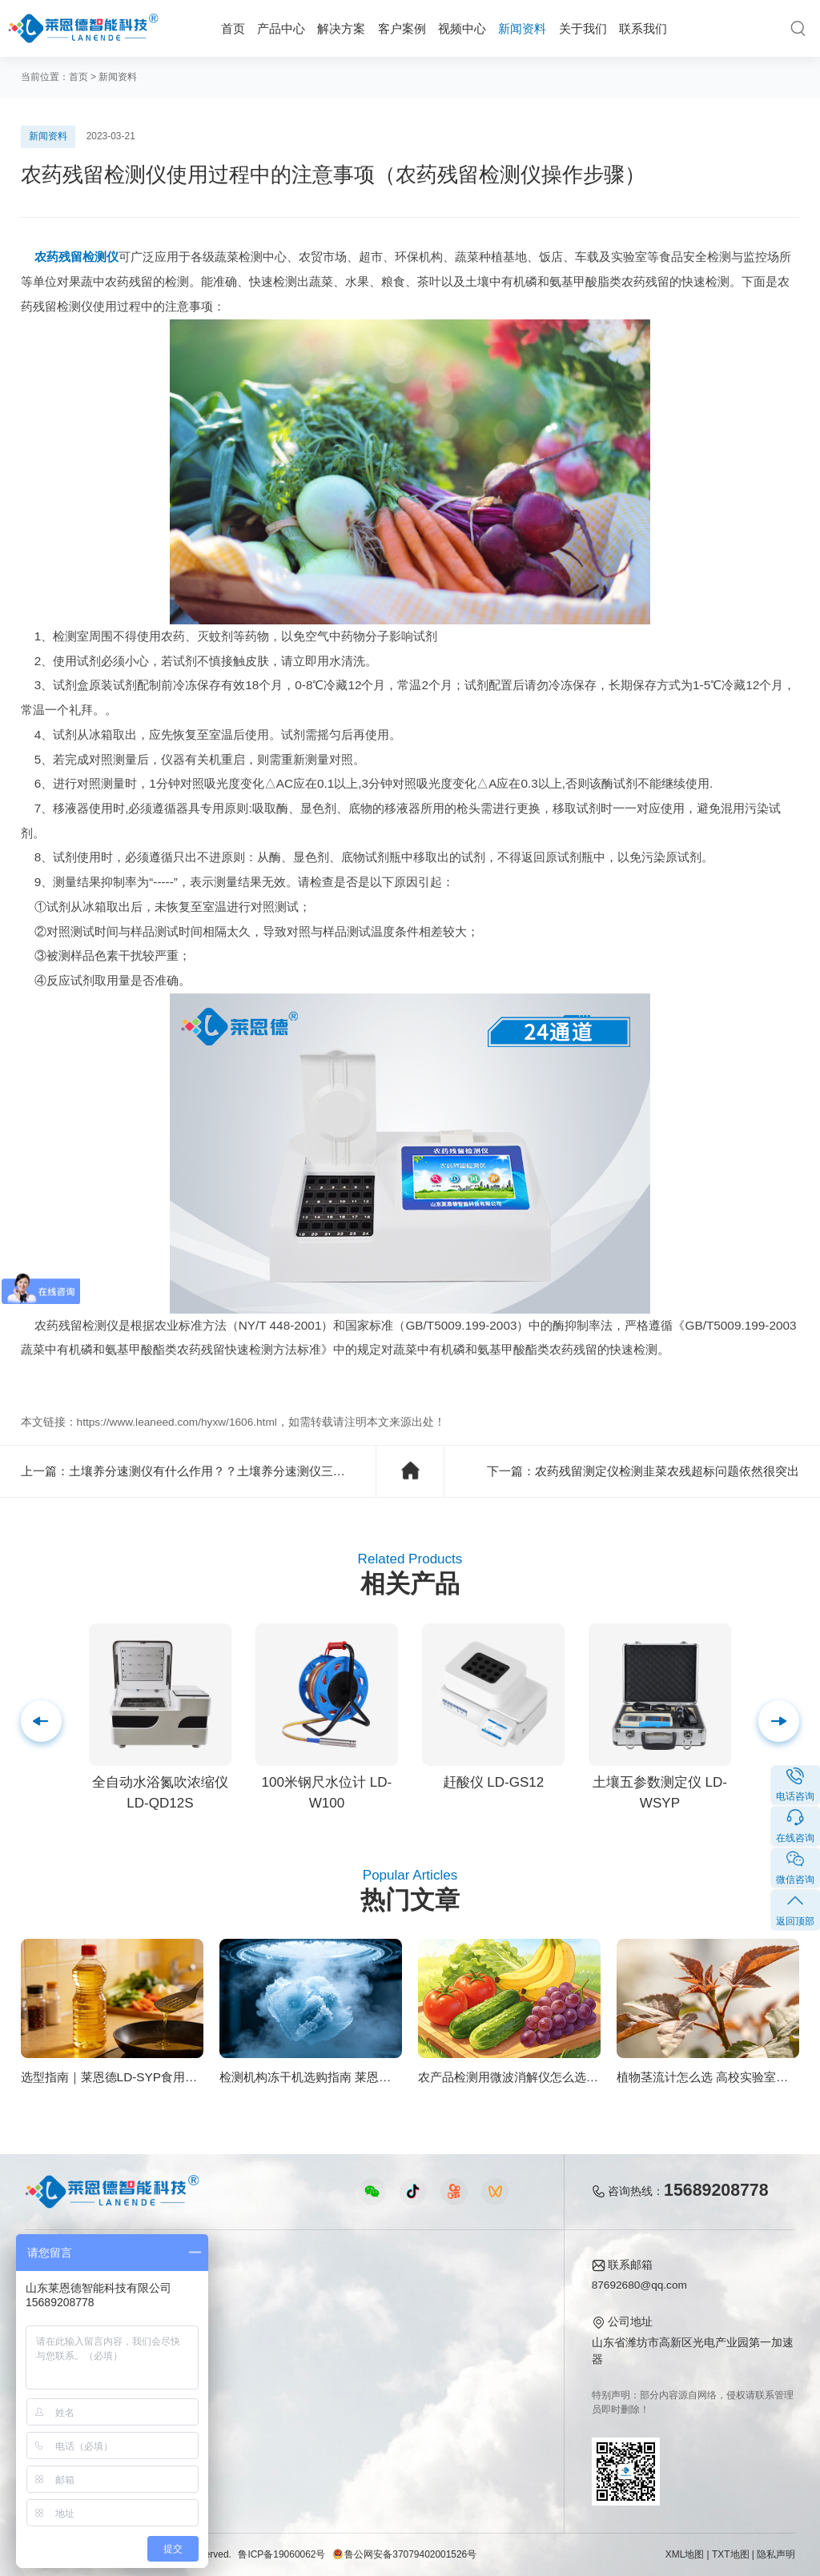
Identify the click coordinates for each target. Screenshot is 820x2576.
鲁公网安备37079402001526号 (404, 2554)
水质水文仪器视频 (291, 2336)
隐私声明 (776, 2554)
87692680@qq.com (639, 2285)
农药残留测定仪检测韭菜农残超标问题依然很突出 (667, 1471)
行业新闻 (397, 2313)
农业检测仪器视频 (291, 2290)
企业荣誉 (483, 2336)
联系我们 (643, 28)
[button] (41, 1720)
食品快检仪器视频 (291, 2313)
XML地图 (685, 2554)
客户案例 (402, 28)
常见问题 (397, 2336)
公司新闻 (397, 2290)
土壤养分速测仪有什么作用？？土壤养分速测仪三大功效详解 (231, 1471)
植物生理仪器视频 (291, 2359)
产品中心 (281, 28)
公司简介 (483, 2290)
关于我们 (583, 28)
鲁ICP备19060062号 (281, 2554)
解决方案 (341, 28)
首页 (233, 28)
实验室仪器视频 (286, 2383)
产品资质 (483, 2313)
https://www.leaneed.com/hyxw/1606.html (177, 1422)
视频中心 (462, 28)
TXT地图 (731, 2554)
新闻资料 (522, 28)
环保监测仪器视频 (291, 2406)
